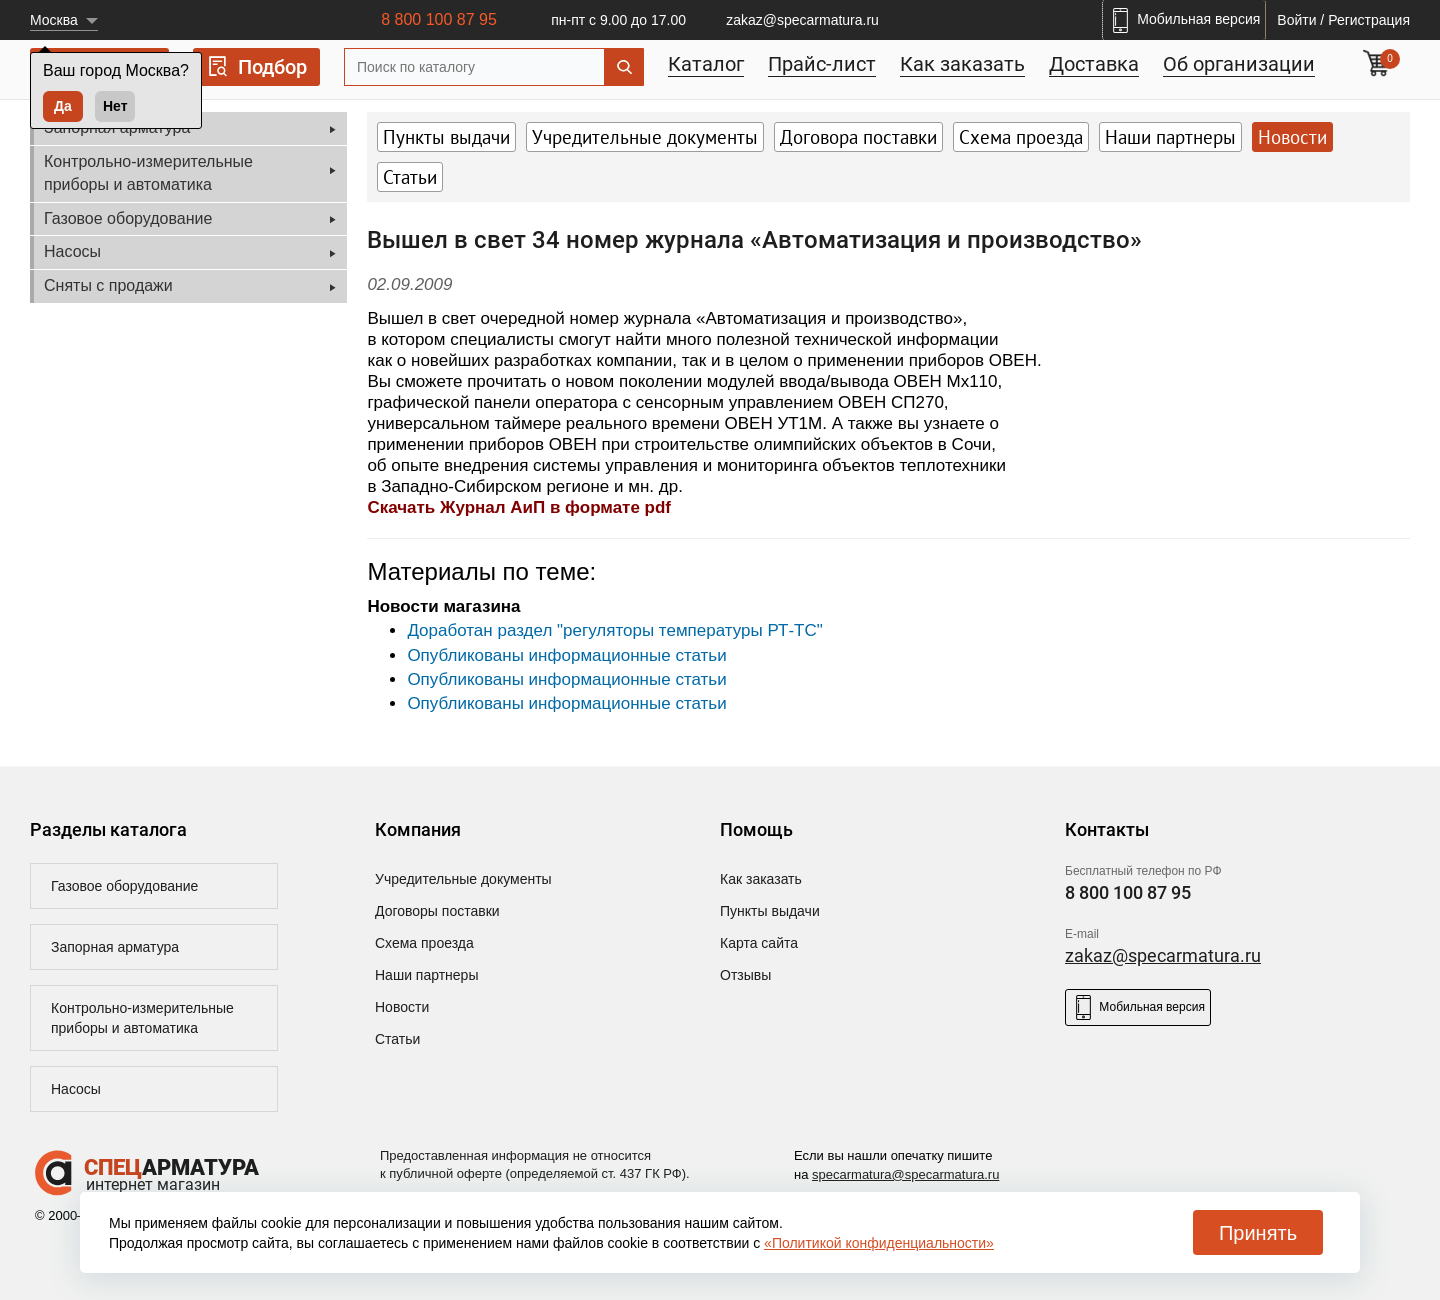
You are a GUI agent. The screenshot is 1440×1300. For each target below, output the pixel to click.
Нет (115, 106)
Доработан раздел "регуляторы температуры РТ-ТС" (614, 630)
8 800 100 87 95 (439, 19)
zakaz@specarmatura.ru (802, 20)
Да (63, 106)
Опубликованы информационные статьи (566, 655)
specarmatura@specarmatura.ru (905, 1174)
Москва (54, 20)
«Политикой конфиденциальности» (879, 1243)
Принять (1258, 1233)
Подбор (256, 66)
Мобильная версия (1138, 1007)
